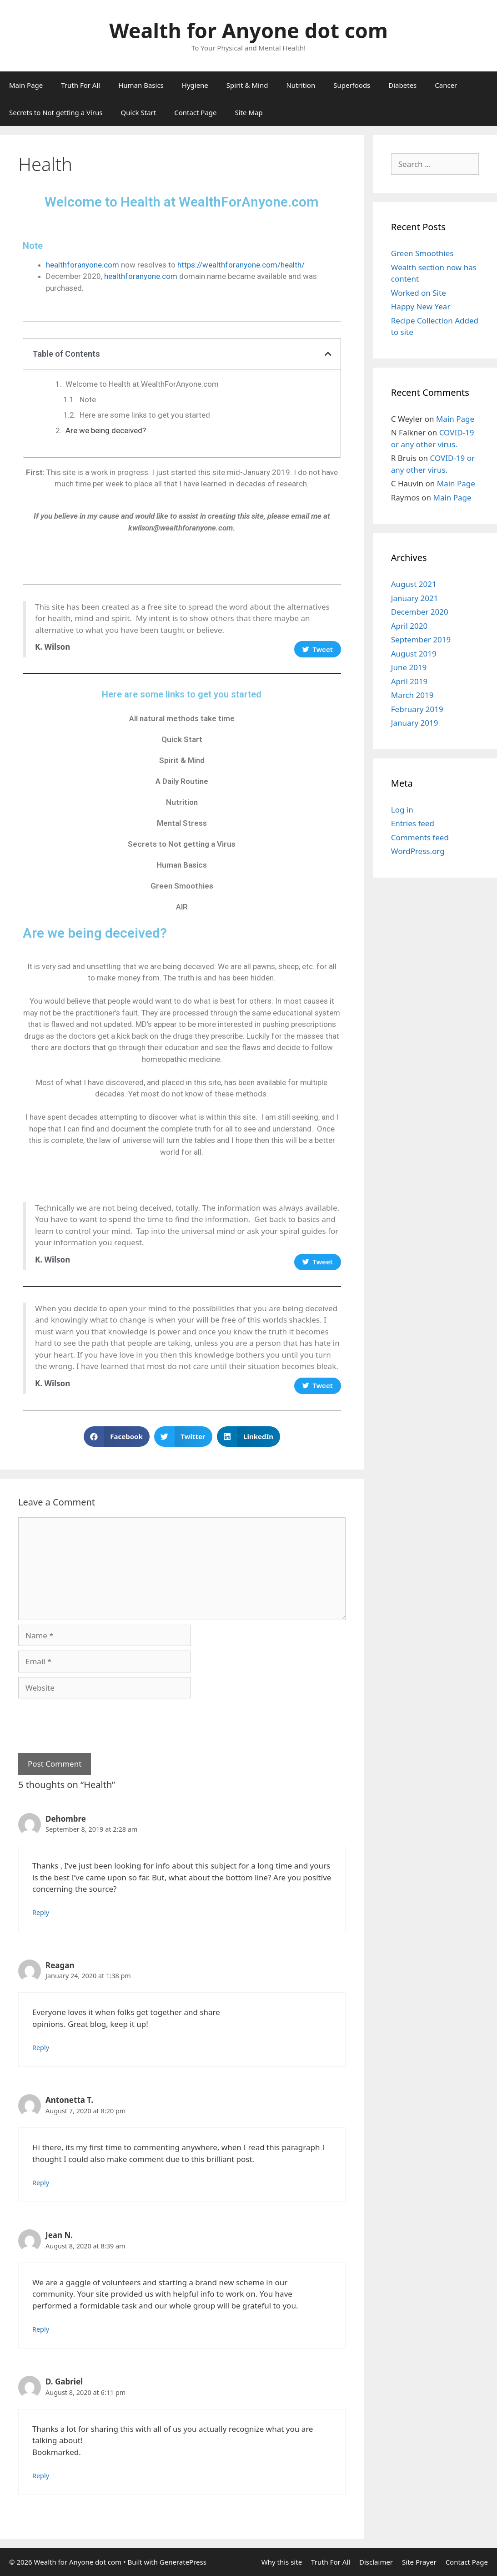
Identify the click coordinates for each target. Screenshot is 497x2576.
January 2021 (414, 598)
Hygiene (195, 85)
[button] (117, 1436)
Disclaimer (376, 2561)
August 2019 (414, 653)
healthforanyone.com (82, 264)
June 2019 (409, 667)
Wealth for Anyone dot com (248, 30)
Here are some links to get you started (145, 414)
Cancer (446, 85)
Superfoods (351, 85)
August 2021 (414, 584)
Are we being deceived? (105, 430)
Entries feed (412, 823)
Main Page (26, 85)
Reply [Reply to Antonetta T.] (40, 2182)
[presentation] (87, 1720)
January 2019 (414, 722)
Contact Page (195, 112)
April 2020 (409, 626)
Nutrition (300, 85)
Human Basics (141, 85)
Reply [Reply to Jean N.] (40, 2329)
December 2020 (419, 611)
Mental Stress (182, 823)
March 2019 (412, 695)
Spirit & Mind (247, 85)
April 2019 (409, 681)
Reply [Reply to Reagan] (40, 2047)
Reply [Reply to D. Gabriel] (40, 2475)
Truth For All (80, 85)
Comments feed (420, 837)
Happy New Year (421, 306)
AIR (182, 906)
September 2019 (421, 639)
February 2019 (417, 709)
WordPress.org (418, 851)
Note (88, 399)
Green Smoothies (182, 885)
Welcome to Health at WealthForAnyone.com (142, 384)
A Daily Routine (182, 781)
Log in (402, 809)
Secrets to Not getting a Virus (56, 112)
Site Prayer (419, 2561)
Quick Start (138, 112)
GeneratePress (183, 2561)
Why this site (281, 2561)
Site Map (249, 112)
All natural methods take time (182, 718)
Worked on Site (418, 293)
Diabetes (402, 85)
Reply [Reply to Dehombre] (40, 1912)
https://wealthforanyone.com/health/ (241, 264)
